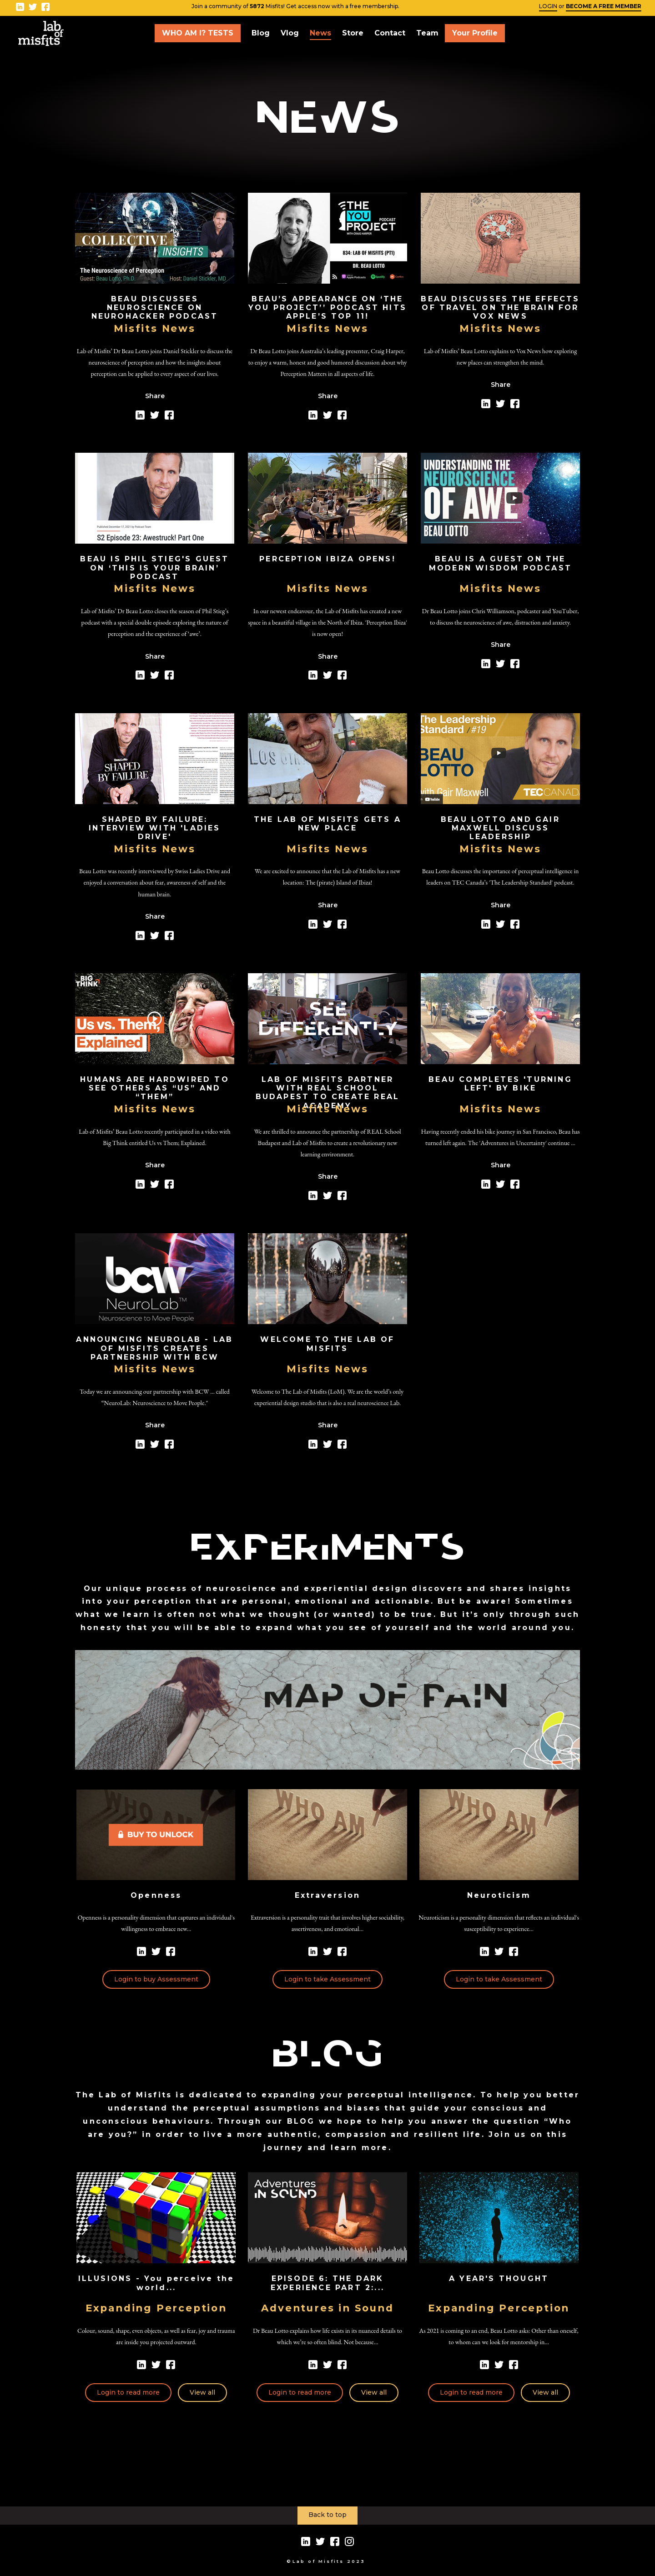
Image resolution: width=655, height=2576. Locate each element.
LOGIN (548, 6)
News (320, 33)
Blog (261, 33)
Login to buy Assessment (156, 1979)
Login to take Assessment (327, 1979)
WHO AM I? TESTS (197, 33)
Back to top (327, 2515)
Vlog (290, 33)
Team (427, 33)
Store (352, 33)
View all (202, 2392)
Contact (389, 33)
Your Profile (475, 33)
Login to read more (128, 2392)
